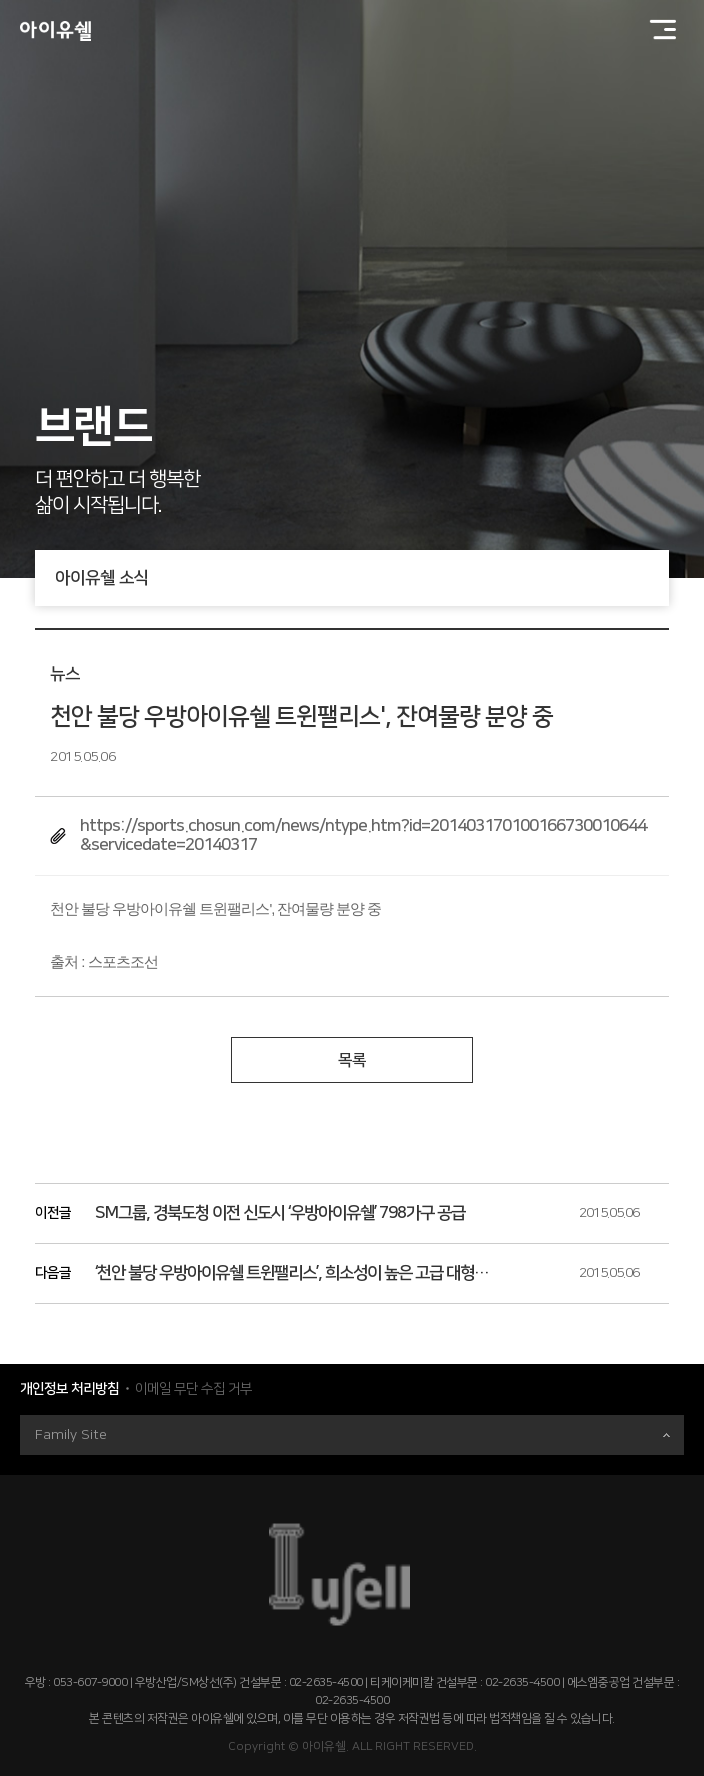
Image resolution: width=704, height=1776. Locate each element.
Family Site (352, 1435)
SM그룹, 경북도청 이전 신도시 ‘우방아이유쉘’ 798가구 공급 (280, 1213)
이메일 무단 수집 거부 (193, 1389)
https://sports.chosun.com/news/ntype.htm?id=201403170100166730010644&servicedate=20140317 (363, 835)
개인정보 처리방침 (69, 1389)
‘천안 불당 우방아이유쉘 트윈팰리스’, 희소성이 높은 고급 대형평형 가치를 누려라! (294, 1273)
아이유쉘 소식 (362, 578)
